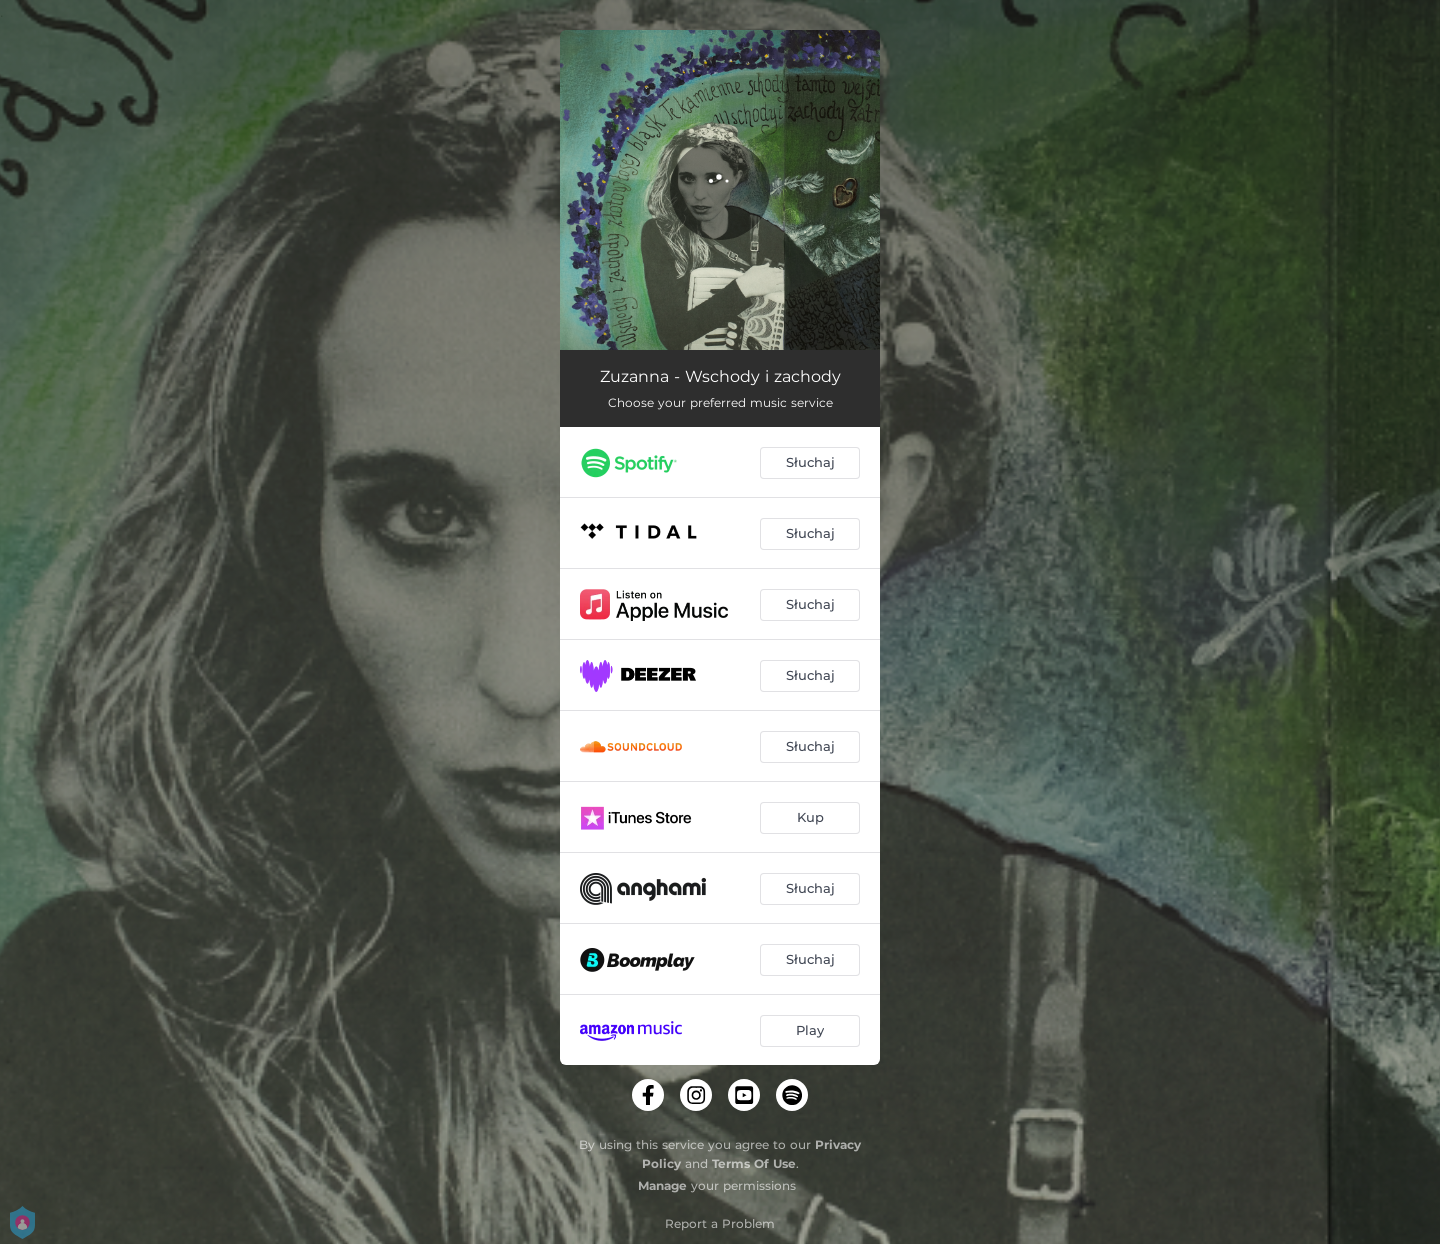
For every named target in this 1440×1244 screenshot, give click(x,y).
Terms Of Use (754, 1163)
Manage (662, 1185)
